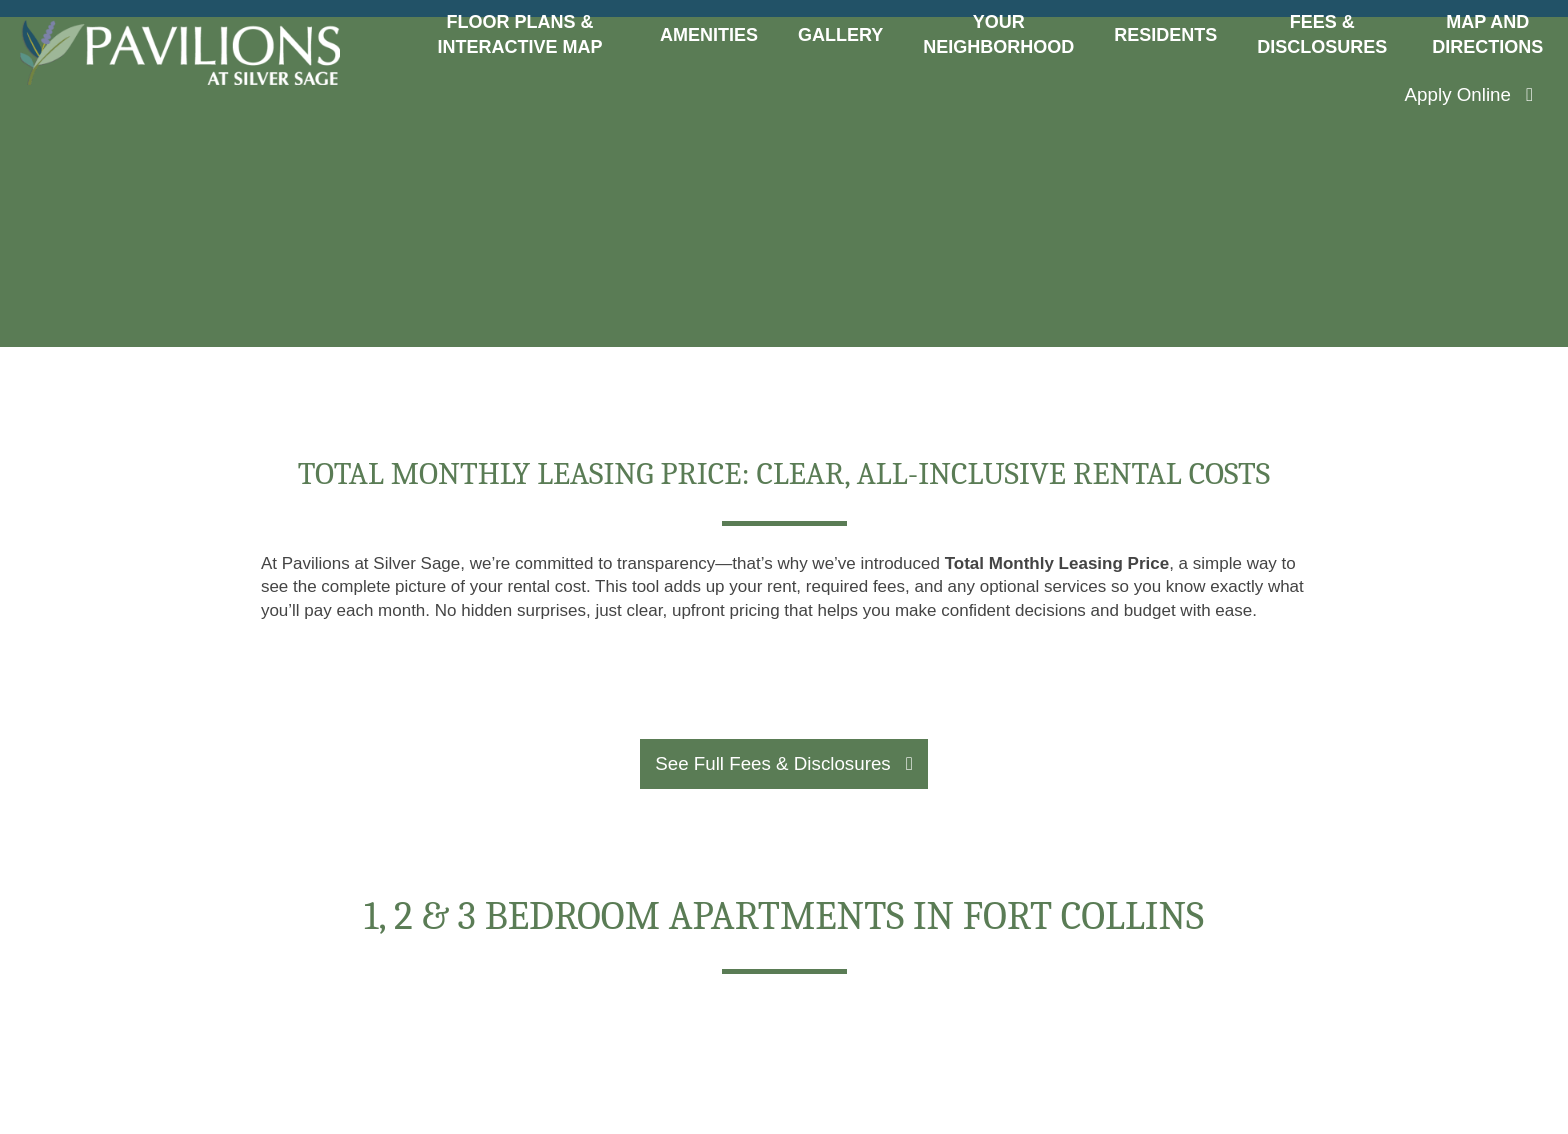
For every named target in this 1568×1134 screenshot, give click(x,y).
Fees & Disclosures (1322, 34)
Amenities (709, 35)
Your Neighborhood (998, 34)
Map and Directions (1487, 34)
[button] (1469, 95)
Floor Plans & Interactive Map (519, 34)
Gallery (840, 35)
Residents (1165, 35)
